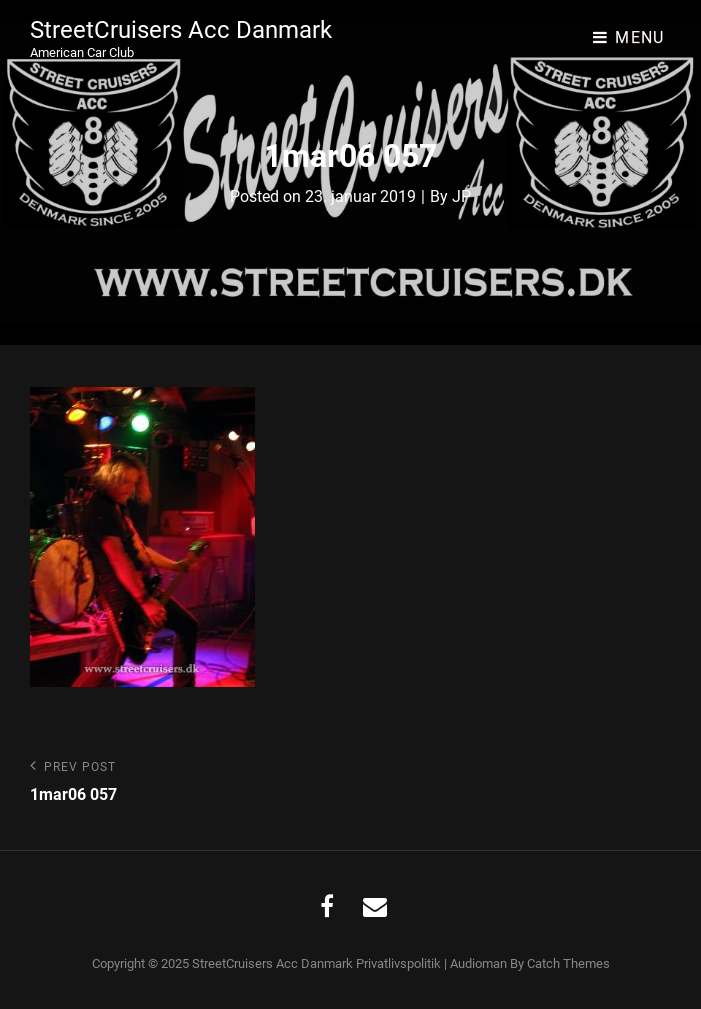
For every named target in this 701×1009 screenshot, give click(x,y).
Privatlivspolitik (398, 963)
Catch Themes (568, 963)
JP (461, 196)
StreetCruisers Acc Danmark (181, 30)
